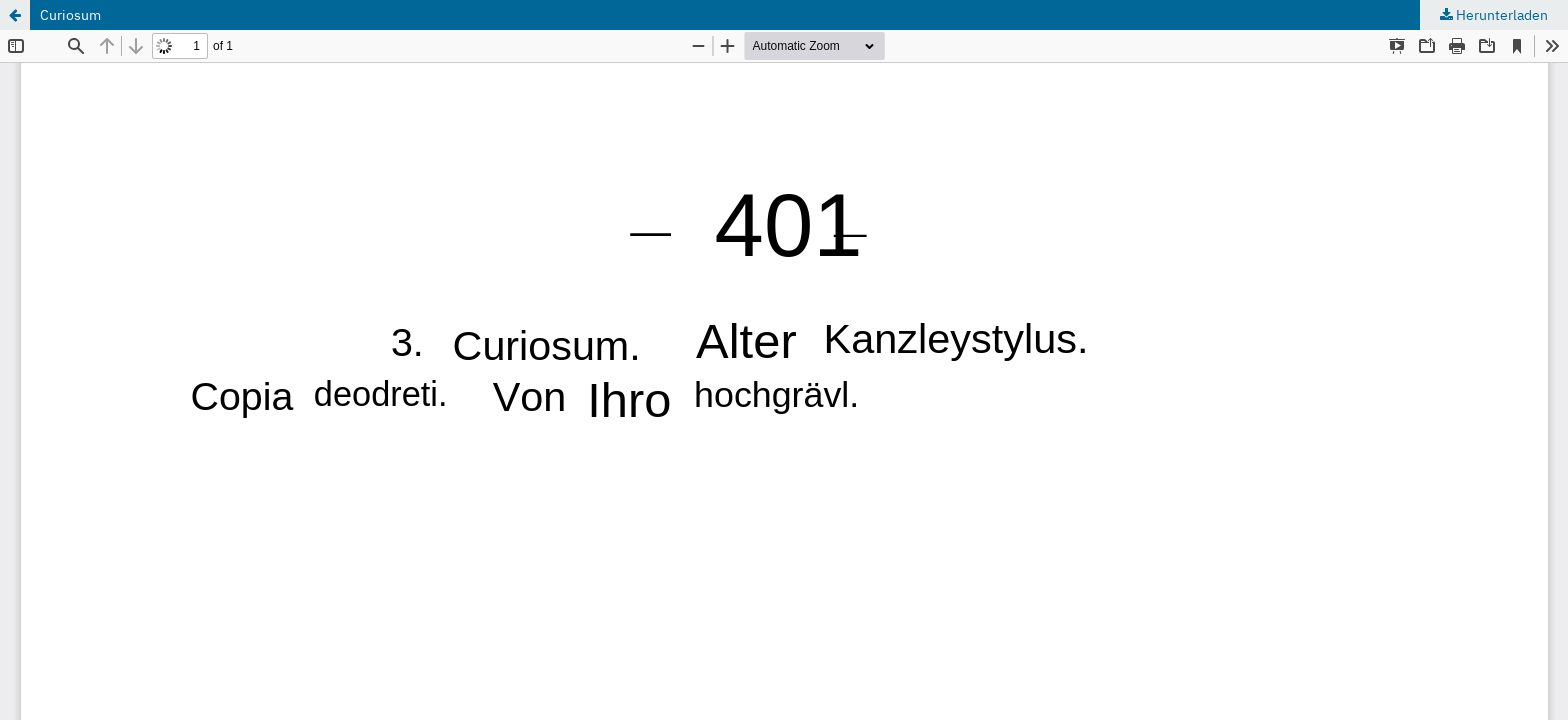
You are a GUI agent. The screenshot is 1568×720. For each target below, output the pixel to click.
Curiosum (70, 15)
